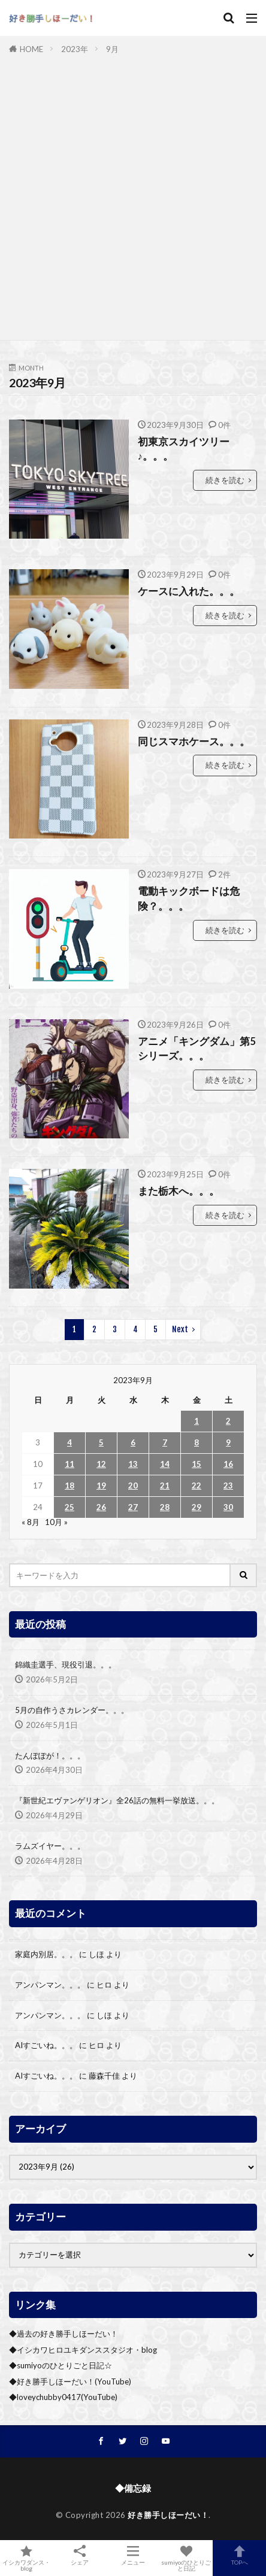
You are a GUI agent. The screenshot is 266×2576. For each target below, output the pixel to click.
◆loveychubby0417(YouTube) (63, 2397)
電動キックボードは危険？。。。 (189, 898)
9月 (112, 49)
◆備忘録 (133, 2488)
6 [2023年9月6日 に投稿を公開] (133, 1442)
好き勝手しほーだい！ (168, 2515)
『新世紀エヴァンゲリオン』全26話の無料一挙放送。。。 (117, 1800)
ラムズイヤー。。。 (50, 1846)
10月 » (56, 1522)
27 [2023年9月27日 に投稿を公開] (133, 1507)
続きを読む (224, 480)
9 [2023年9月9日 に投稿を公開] (228, 1442)
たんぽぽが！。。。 (50, 1755)
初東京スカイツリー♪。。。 (183, 449)
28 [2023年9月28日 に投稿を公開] (165, 1507)
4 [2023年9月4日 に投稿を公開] (69, 1442)
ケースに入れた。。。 (189, 591)
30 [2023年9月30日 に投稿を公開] (228, 1507)
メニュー (133, 2555)
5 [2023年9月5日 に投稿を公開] (101, 1442)
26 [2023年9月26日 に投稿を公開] (101, 1507)
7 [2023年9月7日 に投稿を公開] (164, 1442)
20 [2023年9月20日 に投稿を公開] (133, 1485)
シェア (80, 2555)
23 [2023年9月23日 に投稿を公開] (228, 1485)
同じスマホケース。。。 (194, 742)
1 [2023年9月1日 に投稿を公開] (196, 1421)
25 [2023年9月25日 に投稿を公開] (69, 1507)
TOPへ (239, 2555)
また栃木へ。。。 (178, 1191)
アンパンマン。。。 (50, 1984)
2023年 (74, 49)
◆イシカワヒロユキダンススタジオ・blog (83, 2350)
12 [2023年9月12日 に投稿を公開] (101, 1464)
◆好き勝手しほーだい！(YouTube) (70, 2381)
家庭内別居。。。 (46, 1954)
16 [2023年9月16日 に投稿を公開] (228, 1464)
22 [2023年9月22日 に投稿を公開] (196, 1485)
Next (180, 1329)
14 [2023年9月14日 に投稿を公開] (165, 1464)
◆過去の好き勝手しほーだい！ (63, 2333)
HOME (31, 49)
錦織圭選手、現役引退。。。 (65, 1664)
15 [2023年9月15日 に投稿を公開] (196, 1464)
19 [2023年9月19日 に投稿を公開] (101, 1485)
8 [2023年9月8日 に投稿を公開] (196, 1442)
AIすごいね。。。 (46, 2045)
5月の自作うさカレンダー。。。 (72, 1710)
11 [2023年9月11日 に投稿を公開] (69, 1464)
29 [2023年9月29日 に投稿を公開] (196, 1507)
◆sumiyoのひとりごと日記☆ (60, 2365)
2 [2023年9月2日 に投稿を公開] (228, 1421)
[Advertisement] (133, 195)
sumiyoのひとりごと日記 (186, 2558)
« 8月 (31, 1522)
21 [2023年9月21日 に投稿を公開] (165, 1485)
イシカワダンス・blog (26, 2558)
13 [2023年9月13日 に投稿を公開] (133, 1464)
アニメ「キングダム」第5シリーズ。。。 (197, 1048)
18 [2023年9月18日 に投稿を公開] (69, 1485)
